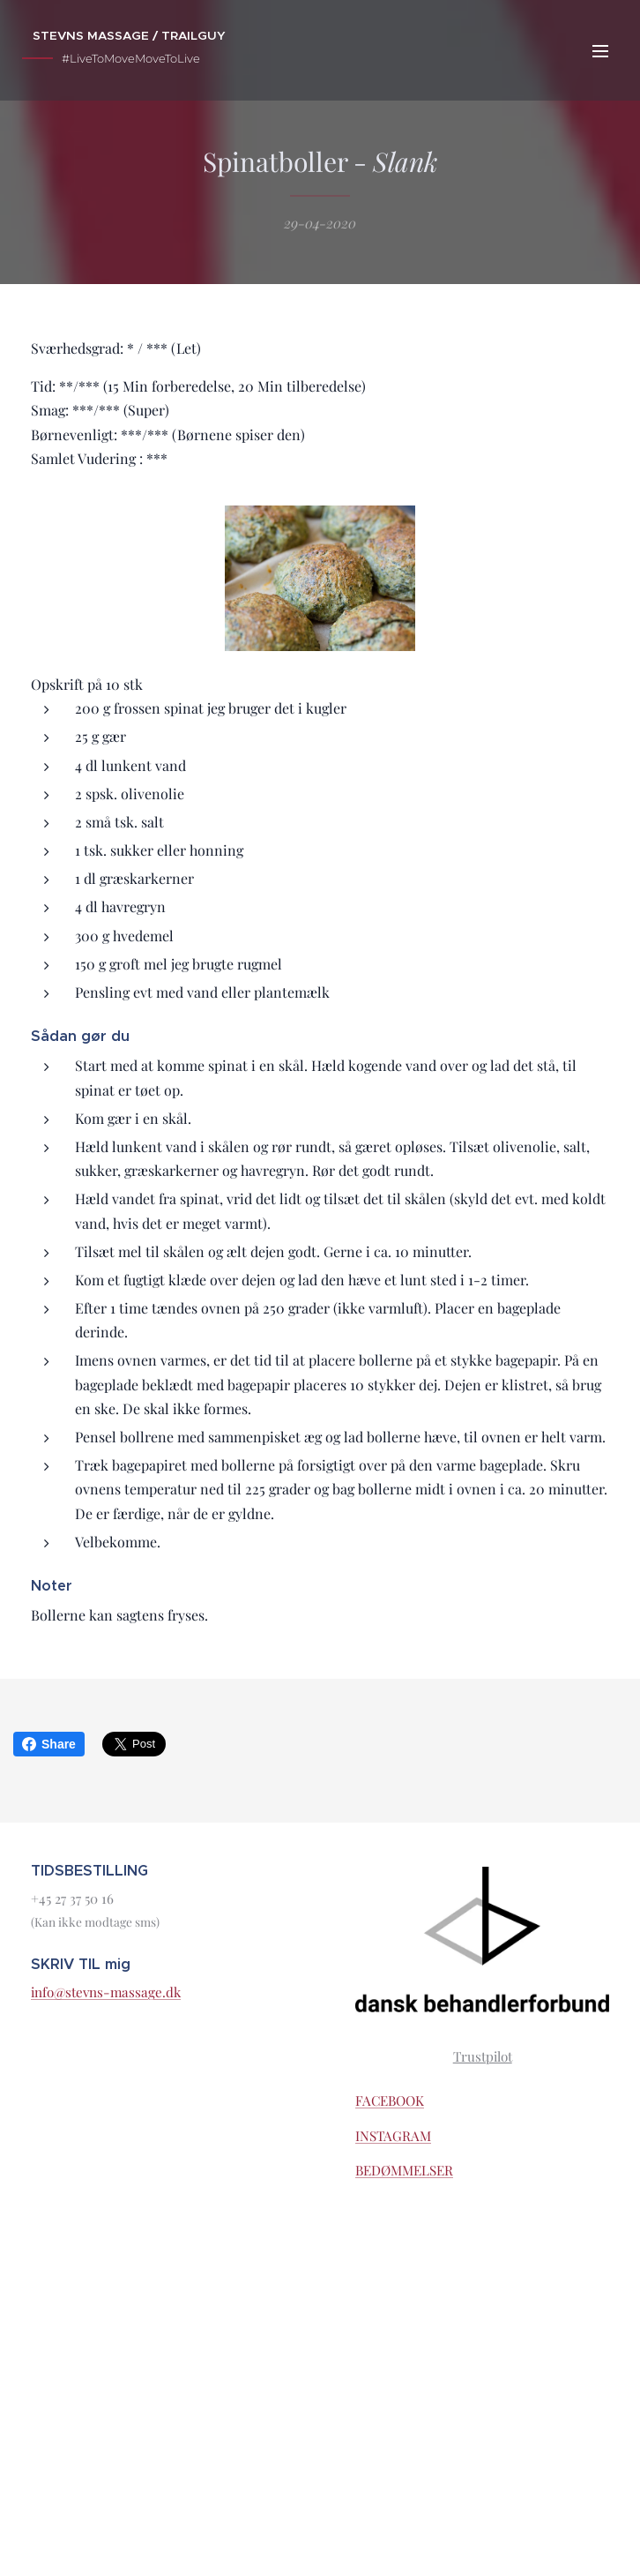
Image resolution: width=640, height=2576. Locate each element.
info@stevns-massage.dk (106, 1992)
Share (49, 1744)
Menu (600, 51)
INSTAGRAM (393, 2136)
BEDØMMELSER (404, 2171)
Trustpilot (481, 2056)
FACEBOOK (389, 2100)
